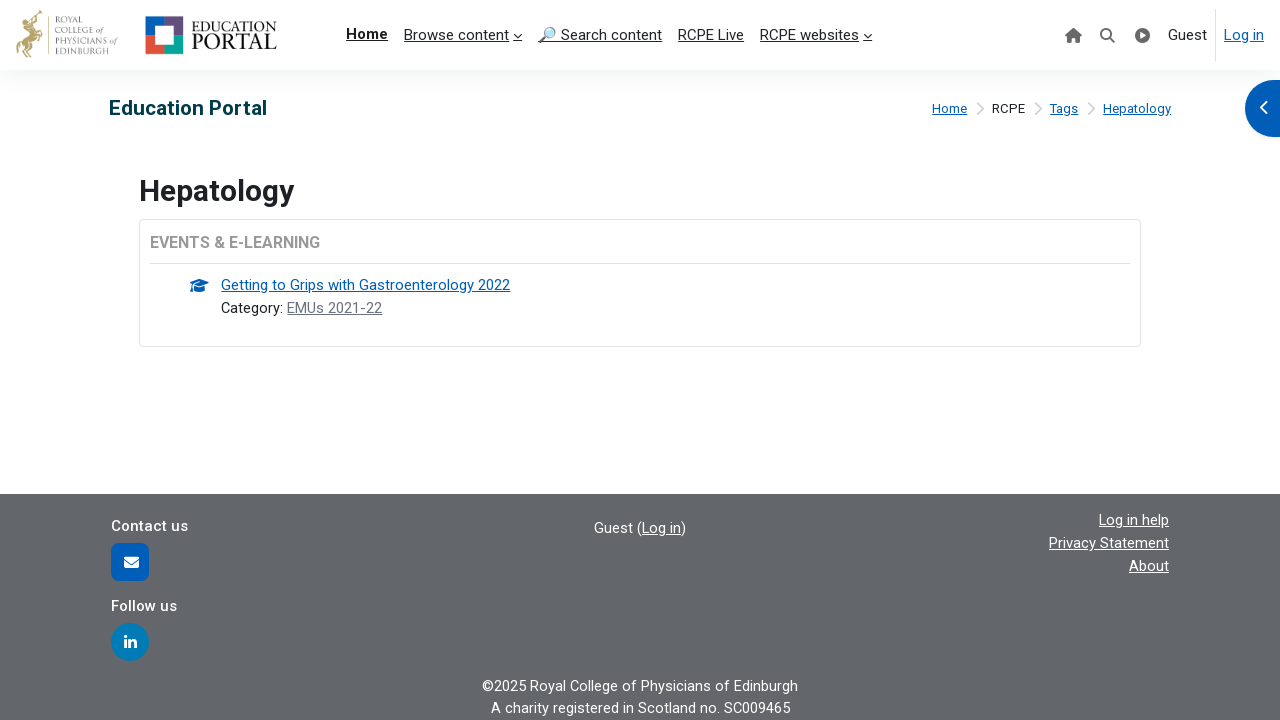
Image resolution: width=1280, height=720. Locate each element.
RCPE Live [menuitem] (711, 35)
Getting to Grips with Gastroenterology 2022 (366, 286)
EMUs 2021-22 (336, 308)
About (1149, 564)
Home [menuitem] (367, 34)
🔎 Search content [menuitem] (600, 35)
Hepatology (1136, 109)
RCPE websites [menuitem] (809, 35)
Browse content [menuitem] (456, 35)
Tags (1062, 109)
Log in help (1133, 519)
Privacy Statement (1109, 542)
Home (947, 109)
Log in (1244, 35)
